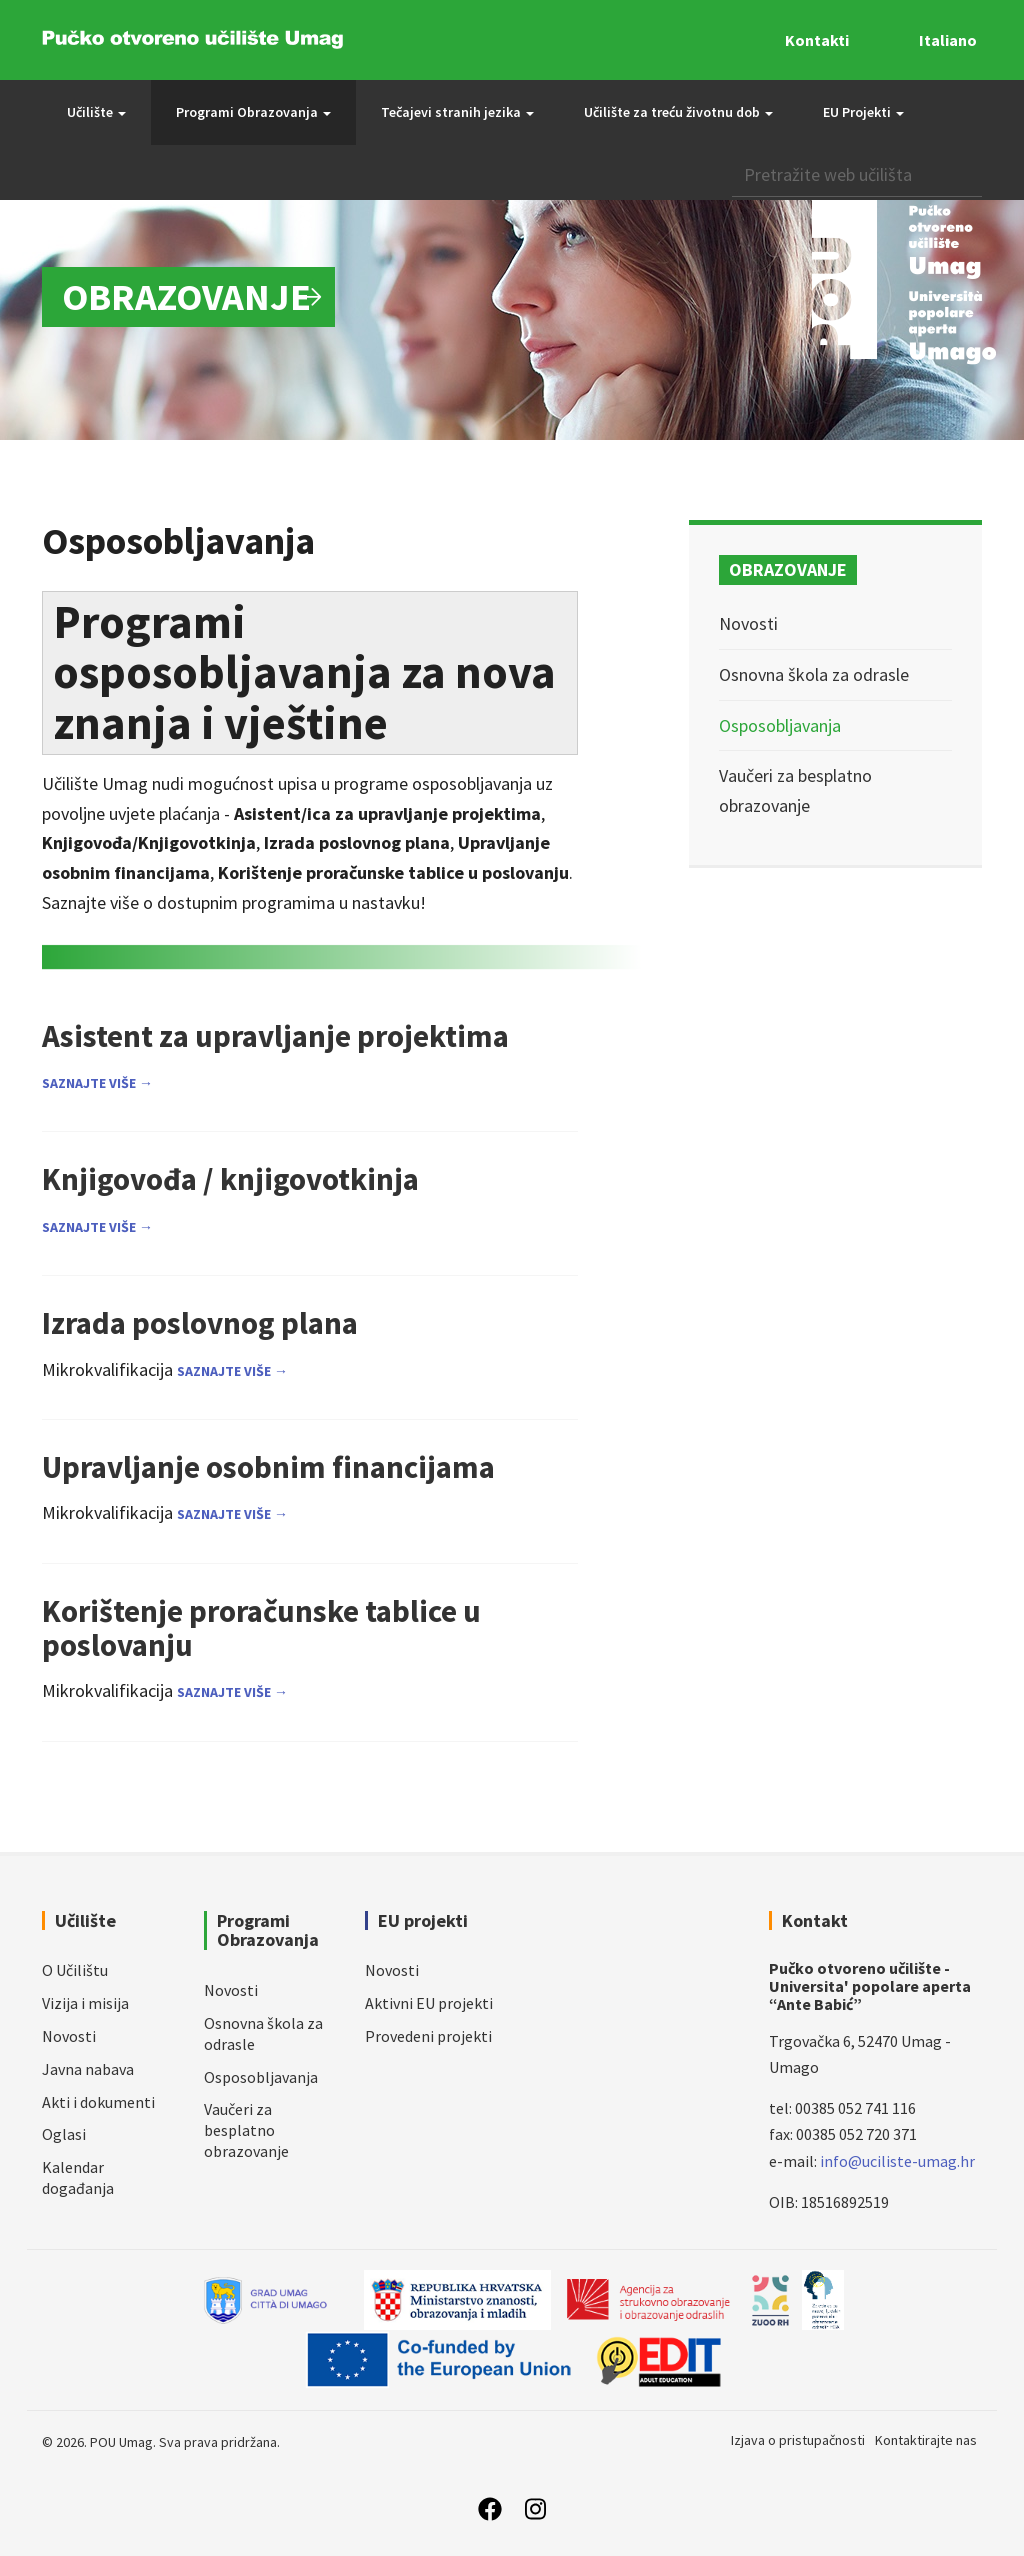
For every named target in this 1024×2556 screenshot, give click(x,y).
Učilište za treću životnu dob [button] (678, 112)
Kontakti (817, 40)
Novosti (748, 623)
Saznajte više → (97, 1083)
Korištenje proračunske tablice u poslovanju (261, 1627)
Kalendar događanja (78, 2177)
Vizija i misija (85, 2003)
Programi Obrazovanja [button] (253, 112)
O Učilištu (75, 1970)
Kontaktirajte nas (926, 2440)
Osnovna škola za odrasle (814, 674)
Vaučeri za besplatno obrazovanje (246, 2130)
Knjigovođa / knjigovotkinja (230, 1178)
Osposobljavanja (780, 725)
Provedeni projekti (428, 2036)
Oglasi (64, 2134)
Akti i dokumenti (98, 2102)
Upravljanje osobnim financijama (268, 1466)
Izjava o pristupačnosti (798, 2440)
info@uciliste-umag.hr (897, 2161)
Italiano (948, 40)
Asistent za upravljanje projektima (275, 1035)
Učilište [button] (96, 112)
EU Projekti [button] (863, 112)
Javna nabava (88, 2069)
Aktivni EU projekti (429, 2003)
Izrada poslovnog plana (200, 1322)
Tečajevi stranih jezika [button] (457, 112)
